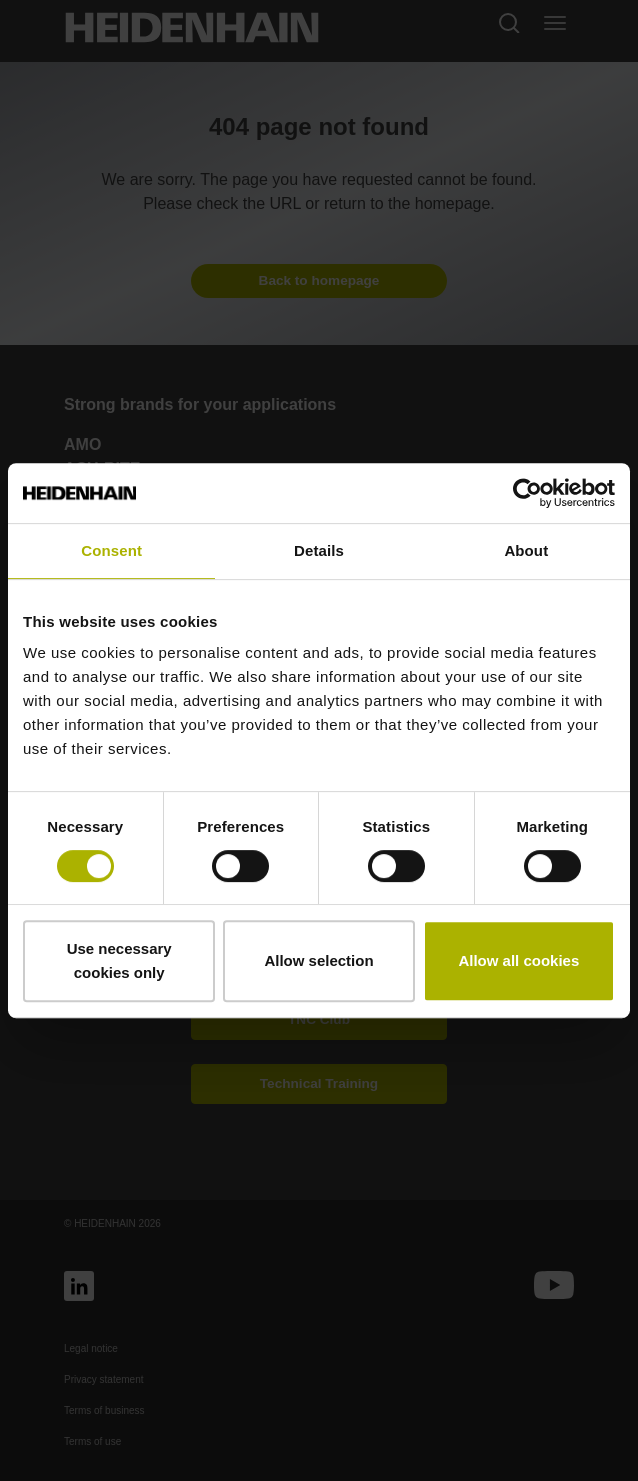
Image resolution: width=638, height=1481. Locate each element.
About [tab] (526, 550)
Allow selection (318, 960)
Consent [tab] (111, 550)
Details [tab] (319, 550)
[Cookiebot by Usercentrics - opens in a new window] (527, 493)
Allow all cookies (518, 960)
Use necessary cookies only (119, 960)
